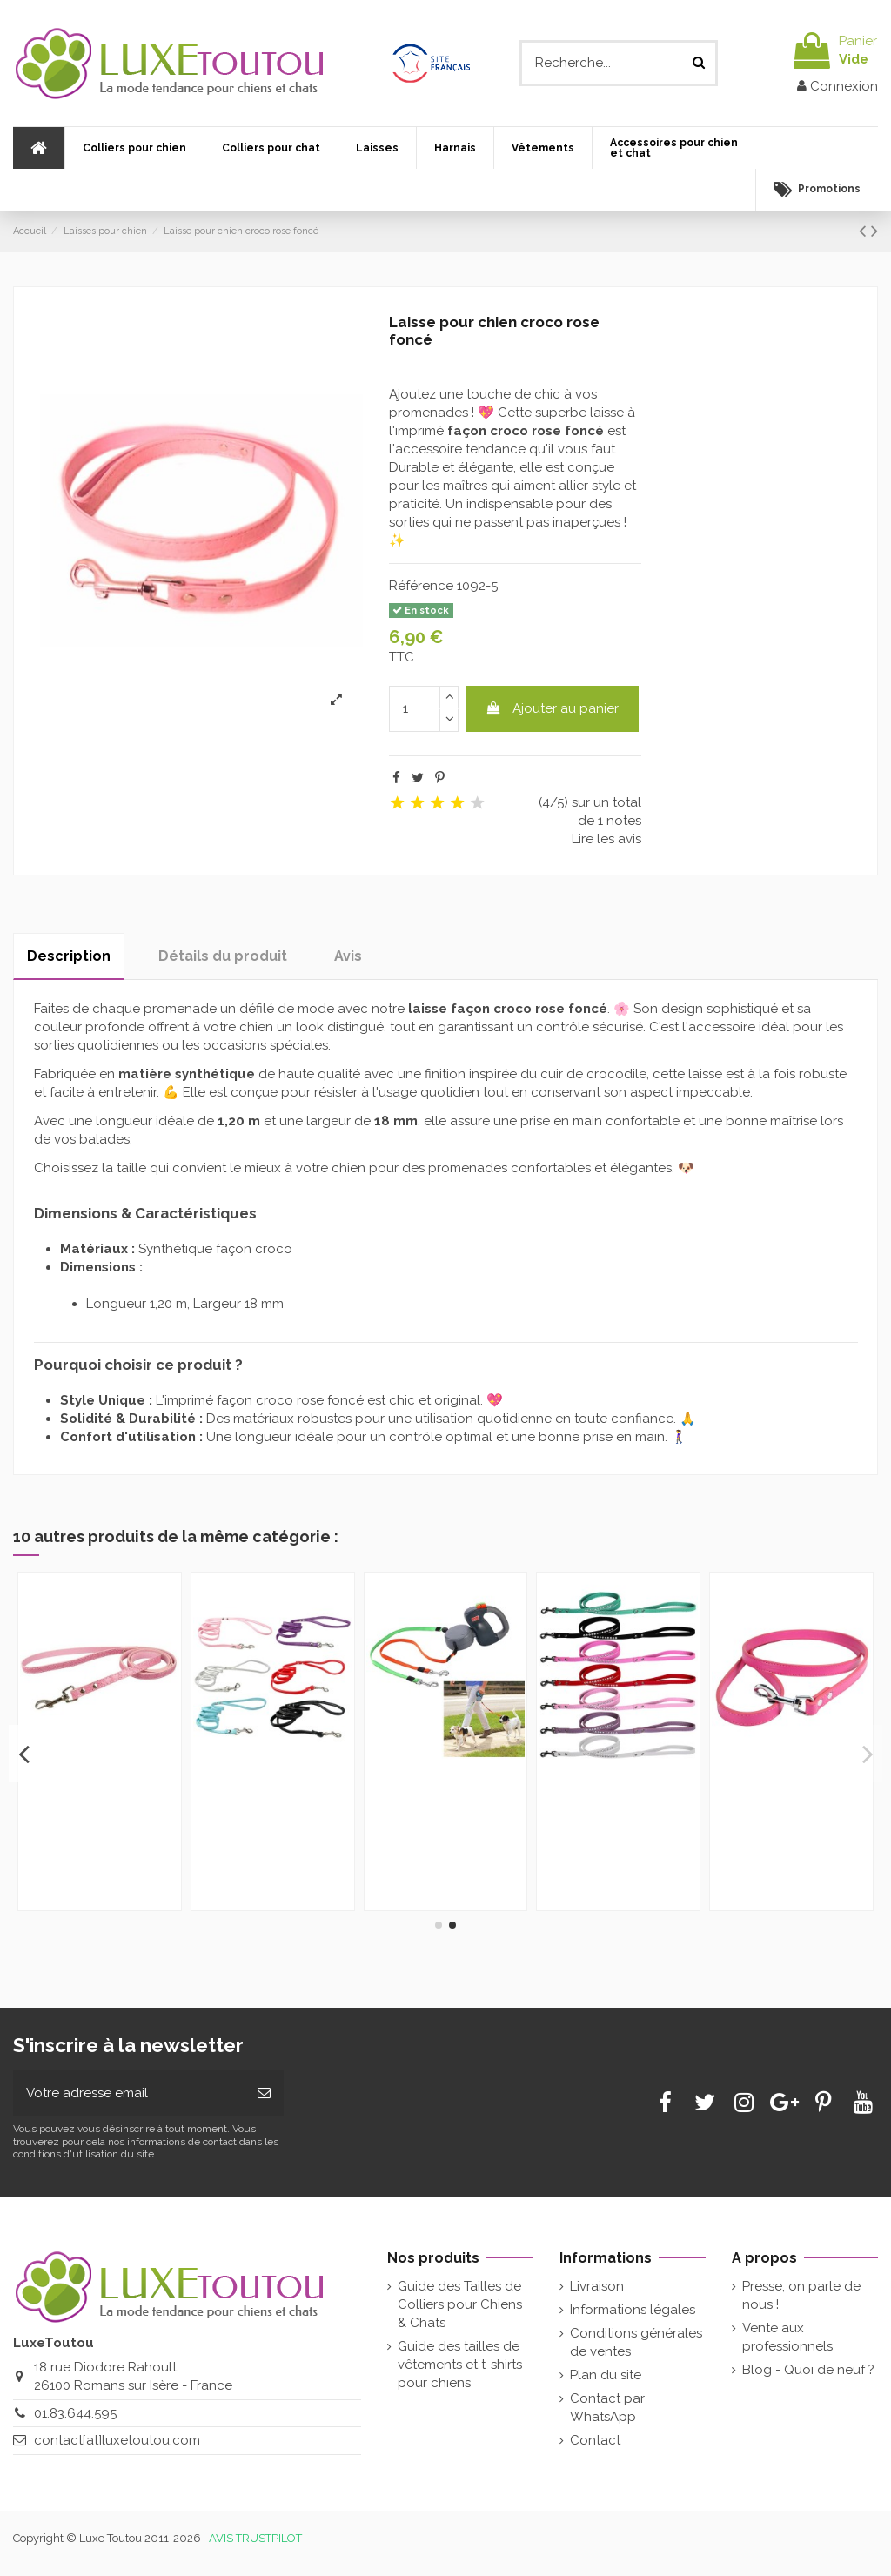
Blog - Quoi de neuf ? (808, 2370)
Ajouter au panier (552, 708)
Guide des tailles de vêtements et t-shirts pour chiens (460, 2364)
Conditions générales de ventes (636, 2342)
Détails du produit (222, 956)
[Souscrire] (264, 2093)
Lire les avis (606, 839)
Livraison (597, 2286)
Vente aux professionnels (787, 2337)
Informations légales (632, 2310)
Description (69, 956)
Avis (348, 956)
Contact (595, 2440)
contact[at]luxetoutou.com (117, 2440)
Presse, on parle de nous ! (801, 2295)
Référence (421, 586)
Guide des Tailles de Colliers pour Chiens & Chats (460, 2304)
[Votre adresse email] (129, 2093)
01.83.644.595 (75, 2413)
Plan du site (605, 2375)
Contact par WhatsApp (607, 2408)
